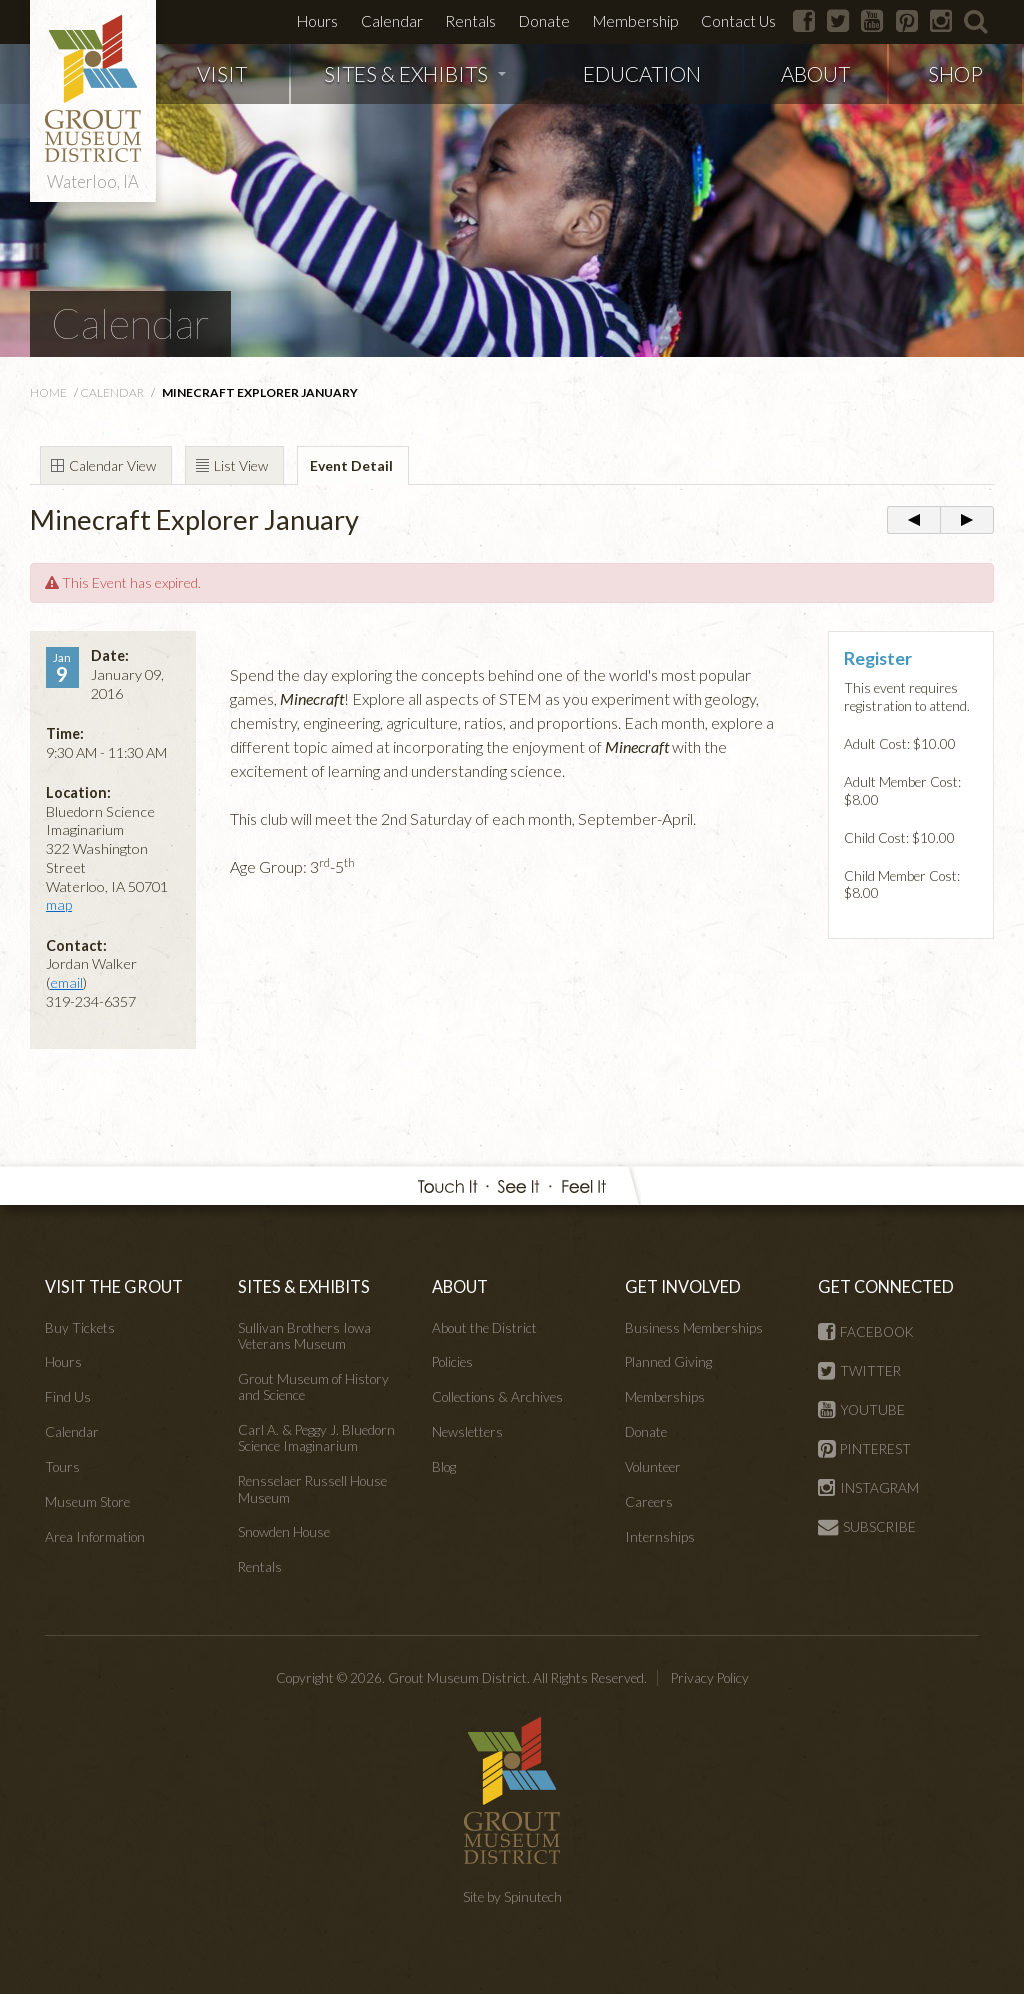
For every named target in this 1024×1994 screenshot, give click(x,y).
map (59, 904)
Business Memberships (694, 1328)
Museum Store (87, 1502)
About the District (484, 1328)
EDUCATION (642, 73)
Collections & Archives (497, 1397)
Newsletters (467, 1432)
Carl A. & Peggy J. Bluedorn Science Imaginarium (316, 1438)
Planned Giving (668, 1362)
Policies (452, 1362)
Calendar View (112, 465)
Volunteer (653, 1467)
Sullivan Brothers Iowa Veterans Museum (304, 1336)
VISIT (222, 73)
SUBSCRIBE (867, 1527)
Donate (544, 21)
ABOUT (815, 73)
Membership (635, 21)
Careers (649, 1502)
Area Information (95, 1537)
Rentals (470, 21)
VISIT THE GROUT (114, 1286)
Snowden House (284, 1532)
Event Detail (351, 465)
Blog (444, 1467)
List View (241, 465)
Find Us (68, 1397)
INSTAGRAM (868, 1488)
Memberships (665, 1397)
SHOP (955, 73)
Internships (660, 1537)
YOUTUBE (861, 1410)
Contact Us (738, 21)
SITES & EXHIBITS (415, 73)
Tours (62, 1467)
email (66, 982)
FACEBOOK (866, 1332)
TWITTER (859, 1371)
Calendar (392, 21)
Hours (317, 21)
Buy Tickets (80, 1328)
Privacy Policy (710, 1678)
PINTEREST (864, 1449)
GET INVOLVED (683, 1286)
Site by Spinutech (512, 1897)
